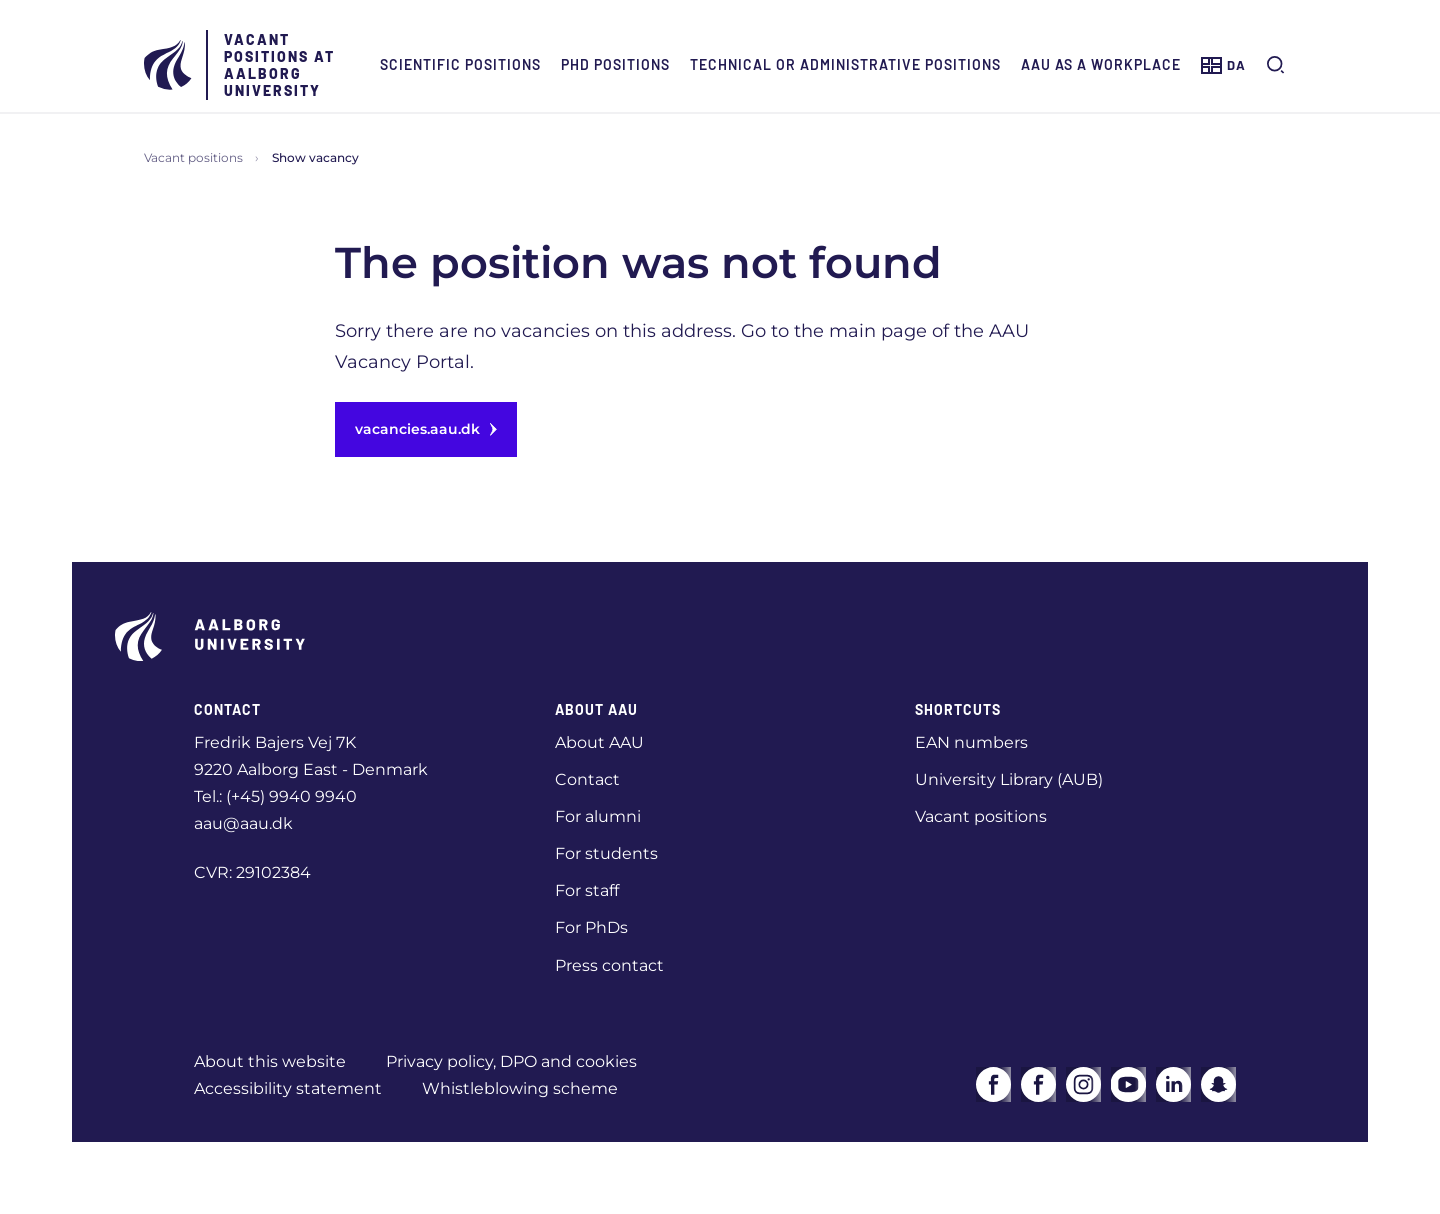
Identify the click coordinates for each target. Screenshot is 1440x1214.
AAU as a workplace (1101, 64)
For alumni (598, 816)
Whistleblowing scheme (520, 1088)
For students (606, 853)
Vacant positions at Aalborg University (279, 65)
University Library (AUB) (1009, 779)
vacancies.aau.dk (426, 429)
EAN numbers (971, 742)
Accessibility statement (288, 1088)
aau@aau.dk (243, 823)
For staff (587, 890)
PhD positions (615, 64)
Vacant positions (193, 157)
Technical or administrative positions (845, 64)
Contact (587, 779)
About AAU (599, 742)
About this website (270, 1061)
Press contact (609, 965)
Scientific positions (460, 64)
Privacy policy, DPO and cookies (511, 1061)
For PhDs (591, 927)
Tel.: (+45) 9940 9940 (275, 796)
